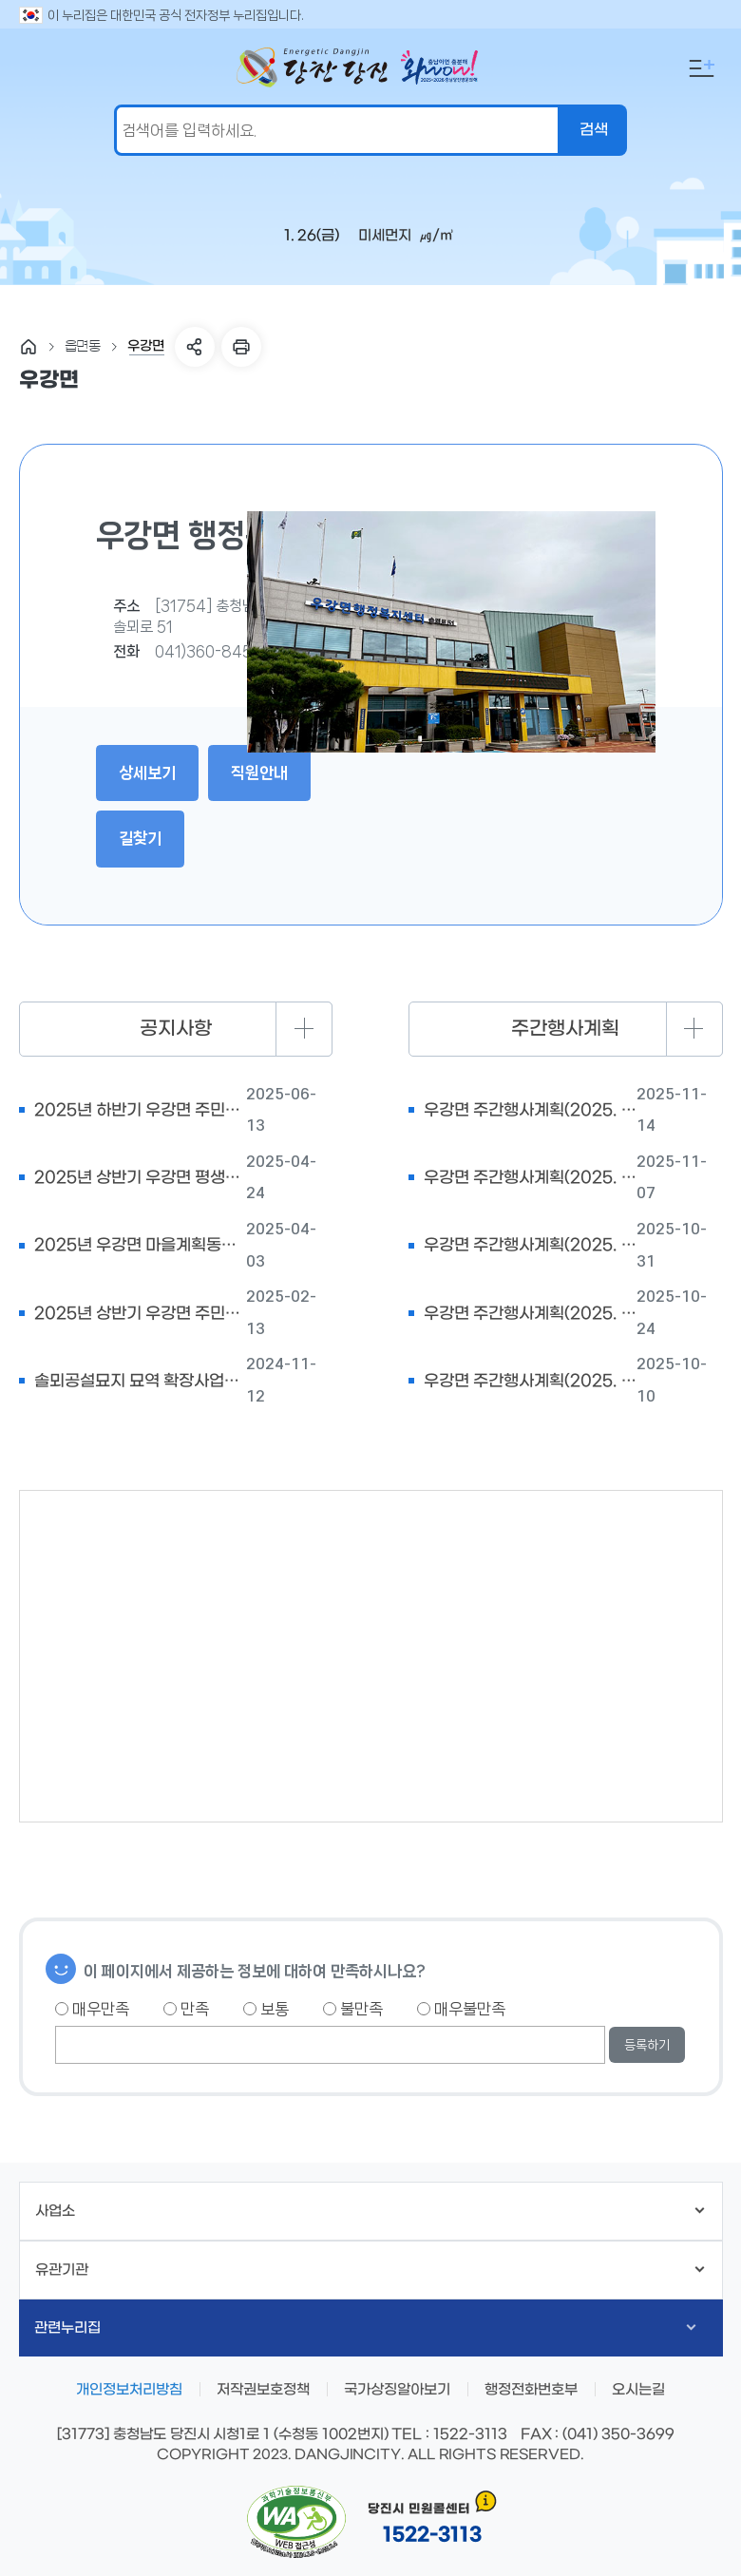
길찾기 (140, 838)
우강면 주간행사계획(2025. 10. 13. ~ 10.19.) (530, 1381)
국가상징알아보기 (397, 2389)
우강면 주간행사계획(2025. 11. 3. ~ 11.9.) (530, 1245)
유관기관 (369, 2270)
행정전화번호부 (531, 2389)
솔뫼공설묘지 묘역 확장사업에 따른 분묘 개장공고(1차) (140, 1381)
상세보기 (147, 772)
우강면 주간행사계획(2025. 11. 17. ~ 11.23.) (530, 1110)
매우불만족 (461, 2008)
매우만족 (92, 2008)
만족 (186, 2008)
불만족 (353, 2008)
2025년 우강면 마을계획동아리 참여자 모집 (140, 1245)
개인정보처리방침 (129, 2389)
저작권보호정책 (263, 2389)
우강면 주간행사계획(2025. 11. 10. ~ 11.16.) (530, 1178)
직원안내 (259, 772)
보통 (266, 2008)
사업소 (369, 2211)
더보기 (304, 1029)
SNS (195, 347)
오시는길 (638, 2389)
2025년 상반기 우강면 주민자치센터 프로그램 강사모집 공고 (140, 1314)
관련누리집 (364, 2328)
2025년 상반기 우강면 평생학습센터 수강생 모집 (140, 1178)
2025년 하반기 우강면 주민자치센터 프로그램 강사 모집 (140, 1110)
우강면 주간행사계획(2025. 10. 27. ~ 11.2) (530, 1314)
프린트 (241, 347)
